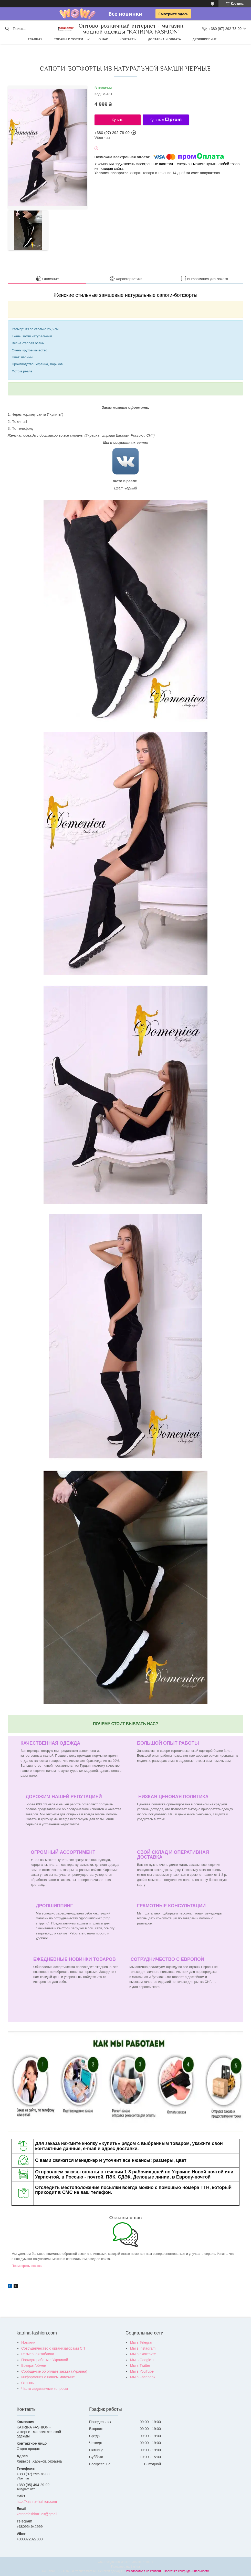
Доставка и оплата (164, 39)
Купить (117, 120)
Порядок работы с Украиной (44, 2360)
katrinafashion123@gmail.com (40, 2514)
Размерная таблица (37, 2354)
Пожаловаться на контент (142, 2571)
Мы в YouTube (142, 2371)
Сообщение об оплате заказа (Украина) (54, 2371)
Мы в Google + (142, 2360)
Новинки (28, 2342)
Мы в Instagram (142, 2348)
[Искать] (7, 28)
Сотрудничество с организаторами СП (53, 2348)
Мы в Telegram (142, 2342)
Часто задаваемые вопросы (44, 2388)
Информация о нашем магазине (48, 2377)
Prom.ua (147, 2562)
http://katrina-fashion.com (37, 2501)
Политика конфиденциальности (186, 2571)
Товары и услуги (68, 39)
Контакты (128, 39)
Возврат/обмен (33, 2365)
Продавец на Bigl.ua (125, 2566)
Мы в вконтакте (143, 2354)
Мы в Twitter (140, 2365)
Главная (35, 39)
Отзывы (27, 2383)
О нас (103, 39)
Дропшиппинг (205, 39)
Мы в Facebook (142, 2377)
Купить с (166, 120)
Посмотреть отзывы (27, 2266)
